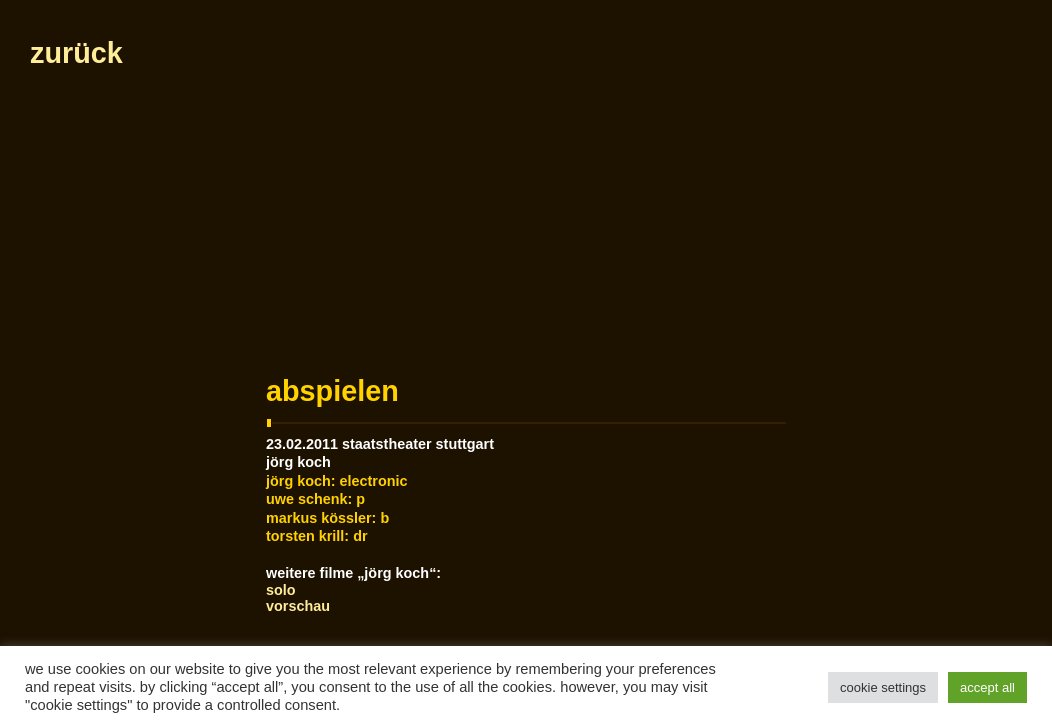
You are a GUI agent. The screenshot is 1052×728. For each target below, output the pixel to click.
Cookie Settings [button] (883, 687)
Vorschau (298, 606)
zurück (76, 53)
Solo (281, 590)
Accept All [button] (987, 687)
